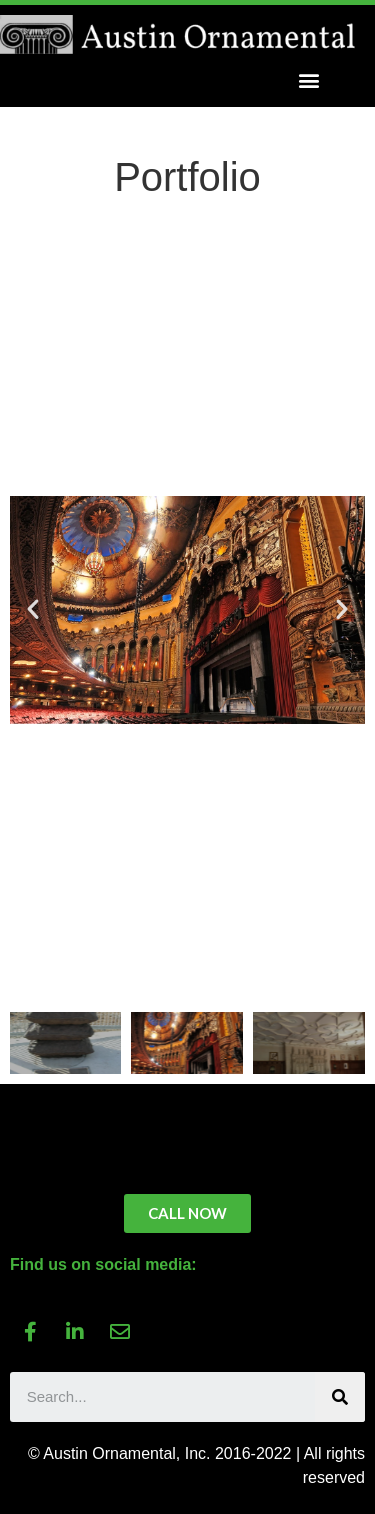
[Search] (340, 1397)
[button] (308, 80)
